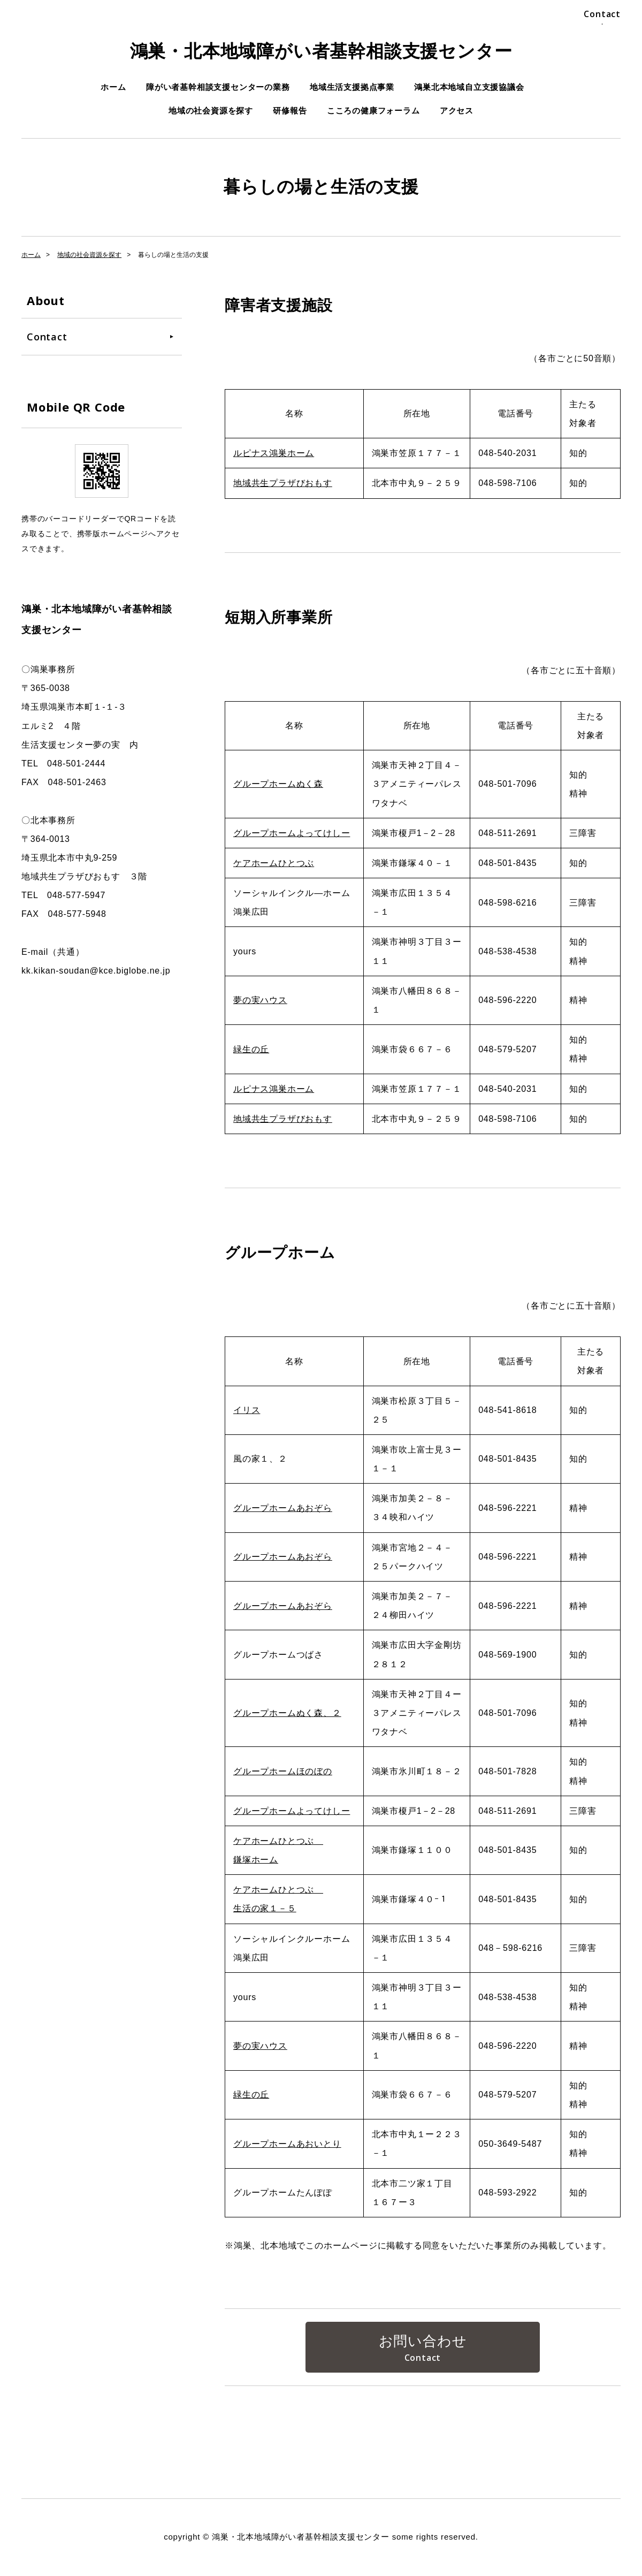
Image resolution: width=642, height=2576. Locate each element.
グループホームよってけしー (291, 833)
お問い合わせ (423, 2341)
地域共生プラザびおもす (282, 483)
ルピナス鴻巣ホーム (273, 453)
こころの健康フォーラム (373, 110)
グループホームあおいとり (287, 2143)
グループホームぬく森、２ (287, 1713)
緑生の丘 (251, 1049)
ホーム (113, 87)
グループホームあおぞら (282, 1508)
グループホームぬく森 (278, 783)
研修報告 (290, 110)
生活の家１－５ (264, 1908)
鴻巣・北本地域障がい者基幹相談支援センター (321, 51)
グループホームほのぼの (282, 1771)
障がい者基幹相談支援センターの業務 (218, 87)
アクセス (456, 110)
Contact (602, 14)
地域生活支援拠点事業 (352, 87)
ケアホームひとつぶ (273, 863)
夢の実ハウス (260, 1000)
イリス (246, 1410)
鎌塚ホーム (255, 1859)
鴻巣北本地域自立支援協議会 (469, 87)
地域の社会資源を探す (211, 110)
